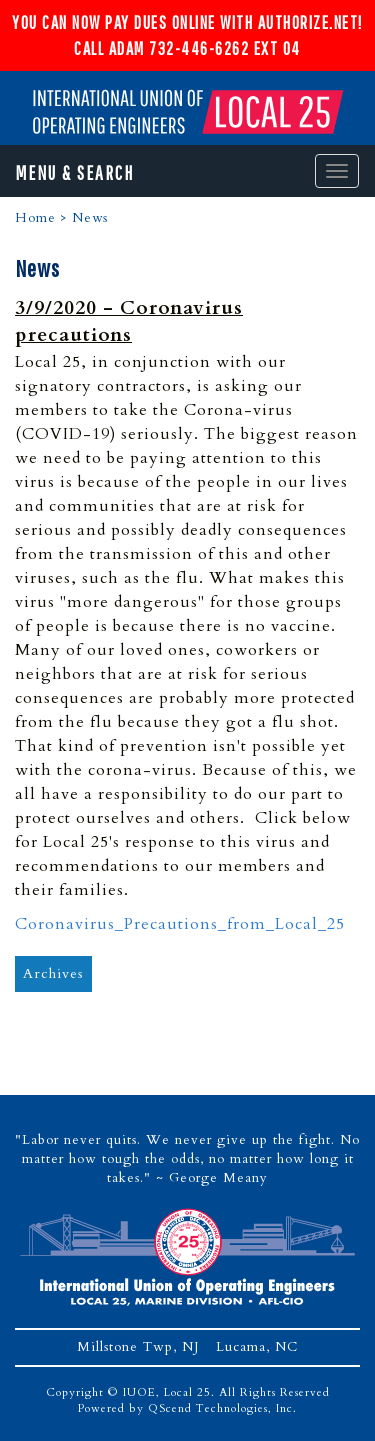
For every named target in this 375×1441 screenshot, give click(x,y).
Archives (53, 973)
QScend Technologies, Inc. (222, 1408)
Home (35, 218)
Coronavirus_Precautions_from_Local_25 (180, 924)
